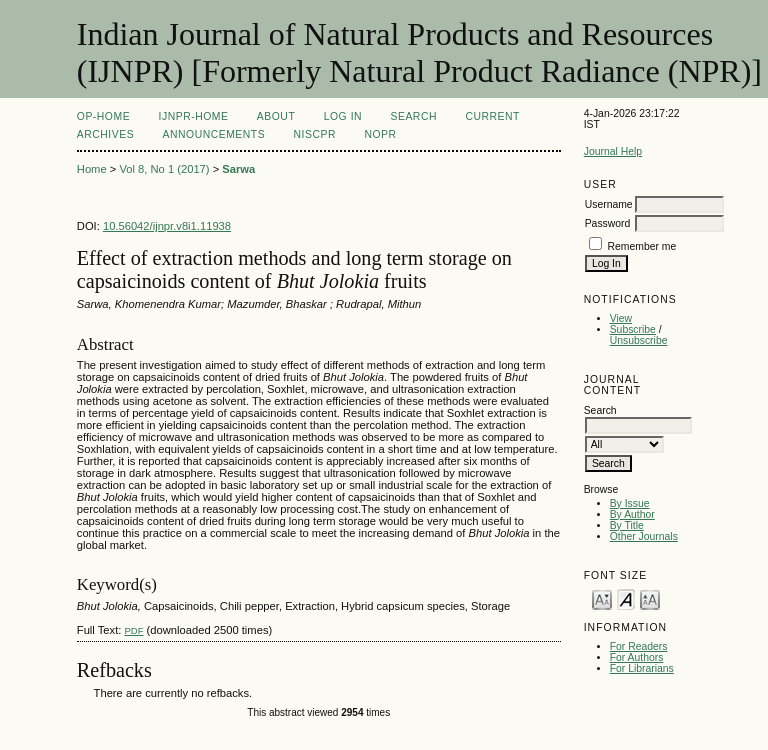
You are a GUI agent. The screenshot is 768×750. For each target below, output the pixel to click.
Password (608, 223)
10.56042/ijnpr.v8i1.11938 (167, 226)
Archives (105, 134)
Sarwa (238, 169)
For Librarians (642, 668)
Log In (343, 116)
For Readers (639, 646)
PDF (133, 630)
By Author (632, 514)
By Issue (630, 503)
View (621, 318)
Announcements (214, 134)
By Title (627, 525)
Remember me (642, 246)
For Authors (637, 657)
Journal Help (613, 151)
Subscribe (633, 329)
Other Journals (644, 536)
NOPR (380, 134)
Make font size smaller (602, 598)
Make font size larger (650, 598)
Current (492, 116)
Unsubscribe (639, 340)
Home (92, 169)
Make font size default (626, 598)
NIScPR (315, 134)
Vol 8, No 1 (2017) (164, 169)
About (276, 116)
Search (414, 116)
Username (609, 204)
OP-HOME (103, 116)
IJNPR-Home (194, 116)
